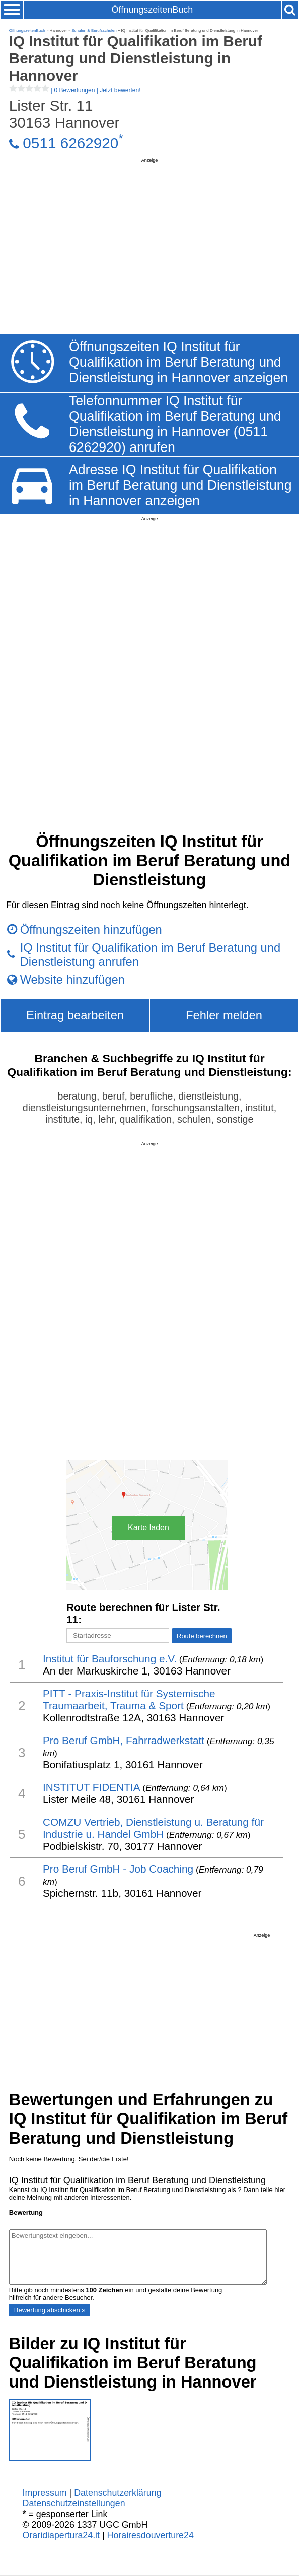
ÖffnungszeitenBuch (152, 10)
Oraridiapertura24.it (61, 2535)
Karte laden (148, 1527)
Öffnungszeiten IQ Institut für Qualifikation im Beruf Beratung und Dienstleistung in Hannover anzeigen (178, 362)
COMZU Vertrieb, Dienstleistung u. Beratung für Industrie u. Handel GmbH (153, 1828)
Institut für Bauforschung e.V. (110, 1658)
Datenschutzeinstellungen (74, 2503)
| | (75, 90)
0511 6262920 (70, 143)
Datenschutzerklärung (117, 2493)
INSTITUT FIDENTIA (91, 1787)
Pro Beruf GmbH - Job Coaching (118, 1869)
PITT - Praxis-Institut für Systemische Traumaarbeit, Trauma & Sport (129, 1699)
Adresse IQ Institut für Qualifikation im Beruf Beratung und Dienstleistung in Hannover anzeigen (180, 485)
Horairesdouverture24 (150, 2535)
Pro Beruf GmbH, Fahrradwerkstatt (123, 1740)
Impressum (45, 2493)
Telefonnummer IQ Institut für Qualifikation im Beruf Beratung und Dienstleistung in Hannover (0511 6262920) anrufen (175, 424)
